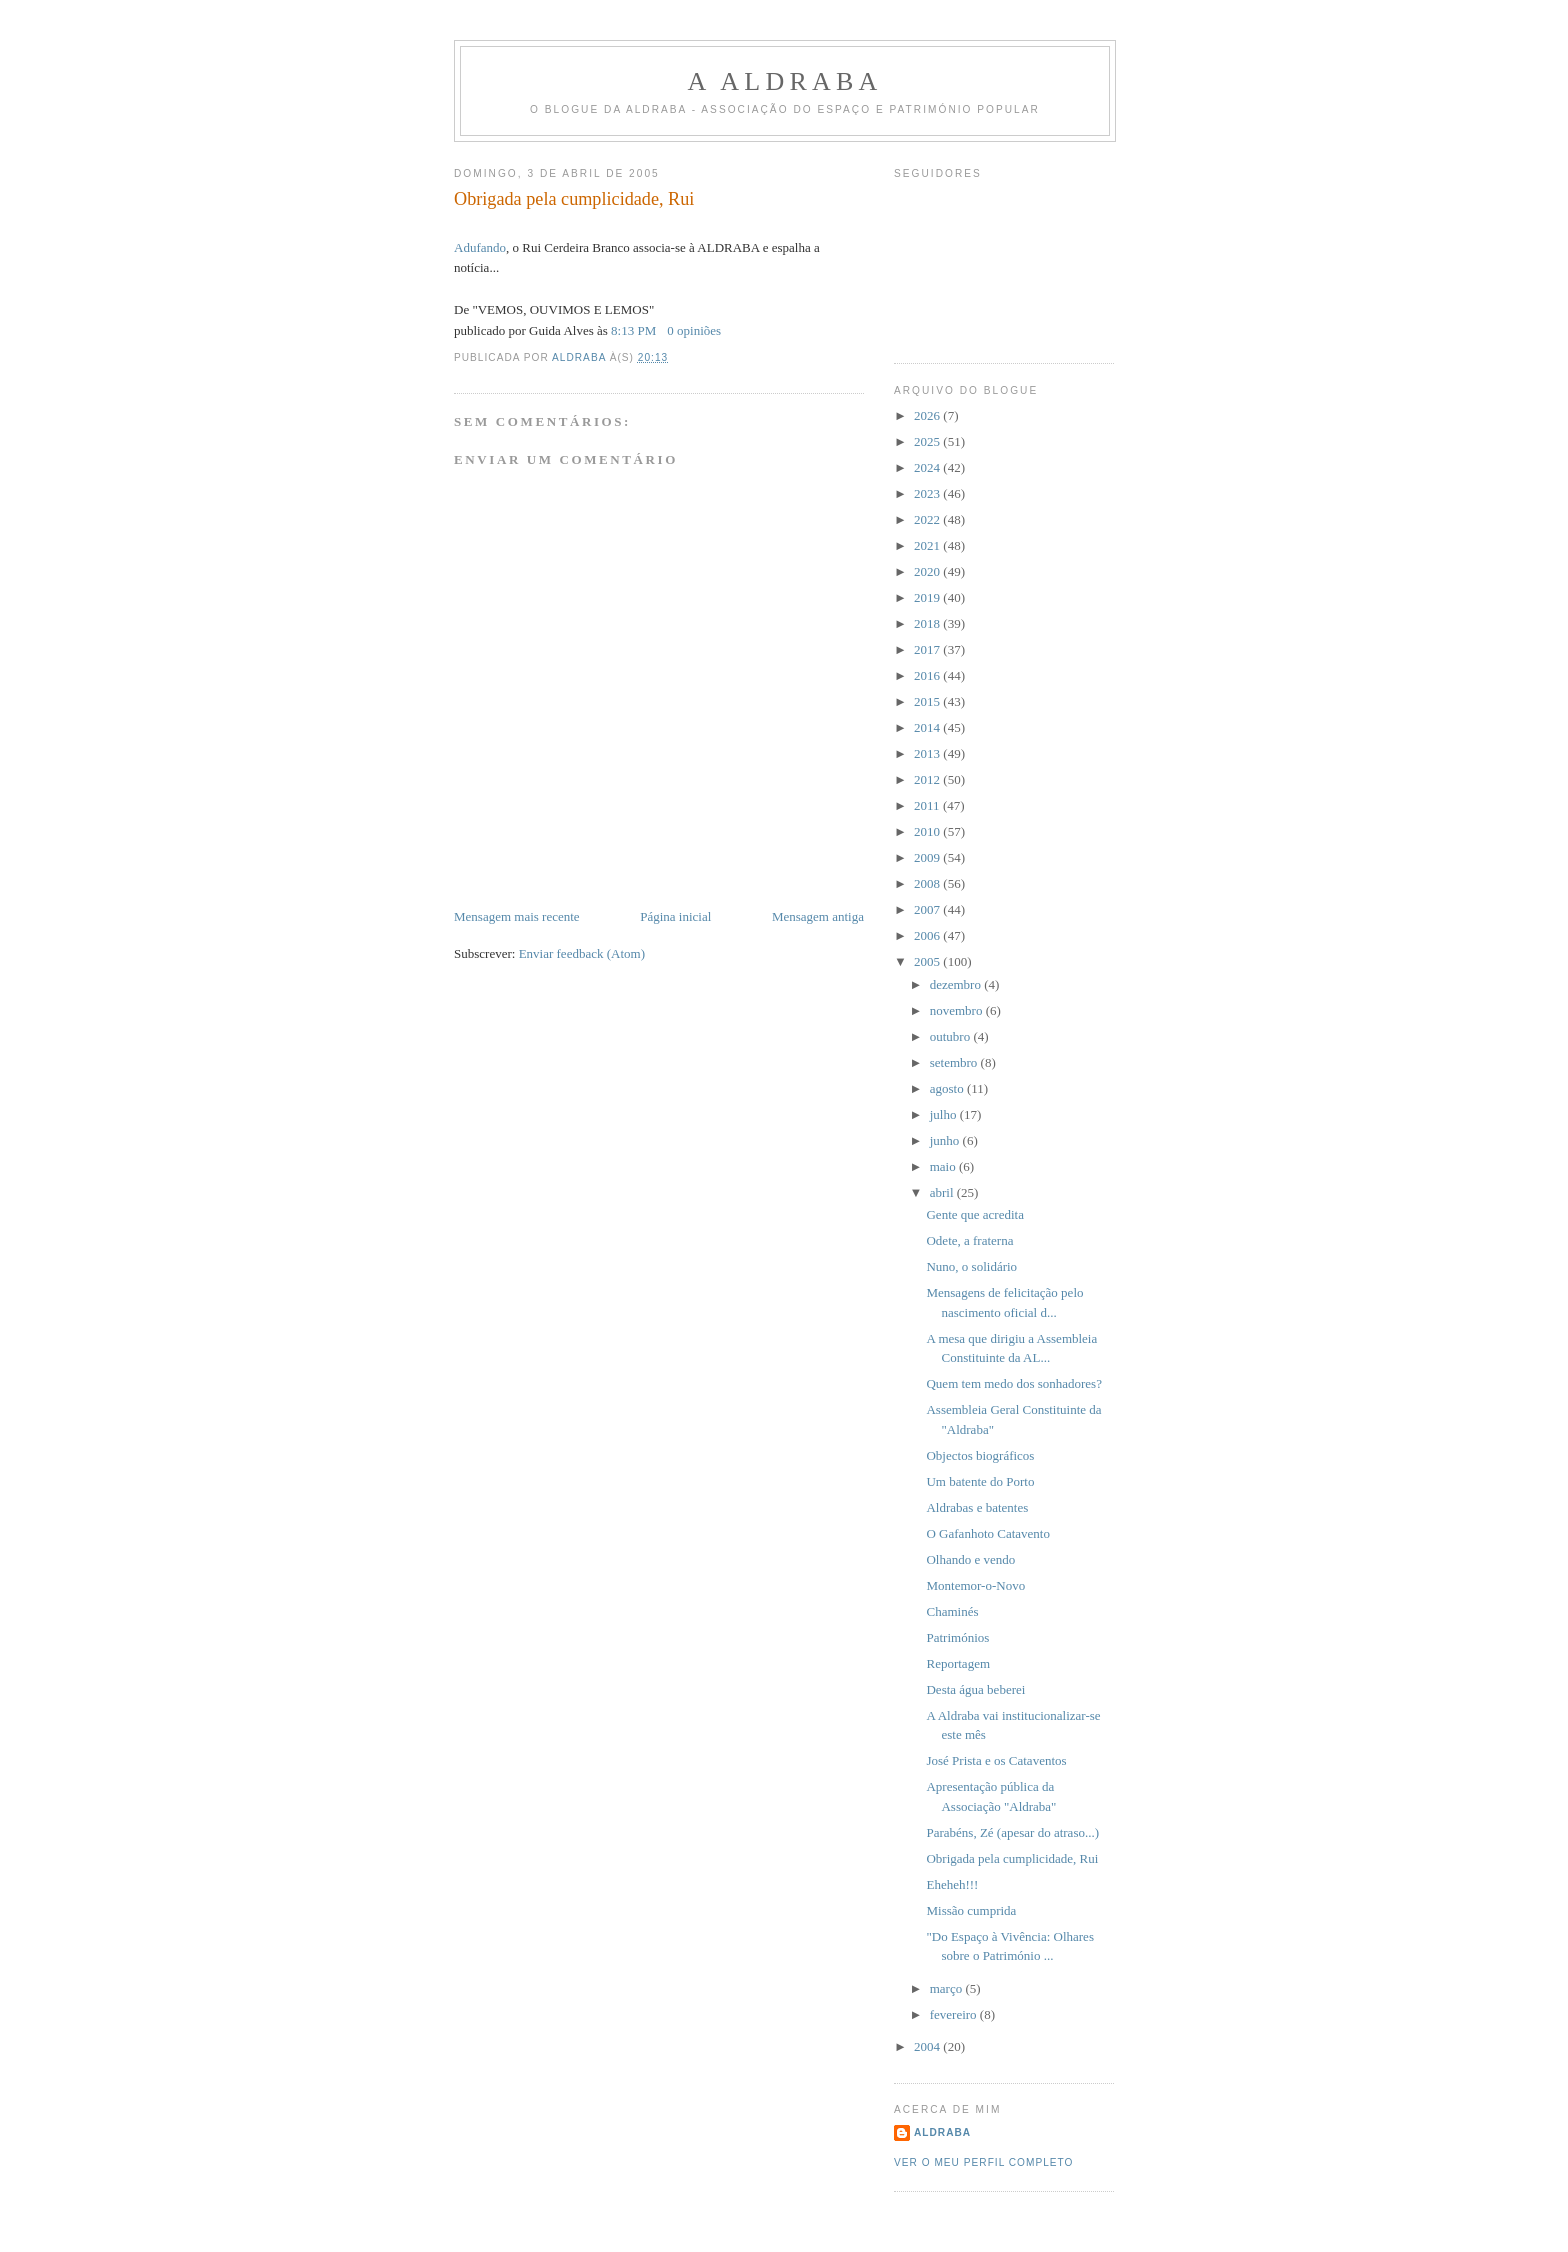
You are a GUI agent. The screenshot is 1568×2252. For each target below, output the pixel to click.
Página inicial (675, 916)
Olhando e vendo (970, 1559)
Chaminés (952, 1611)
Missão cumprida (971, 1910)
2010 (928, 831)
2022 (928, 519)
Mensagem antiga (818, 916)
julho (945, 1114)
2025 (928, 441)
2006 (928, 935)
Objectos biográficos (980, 1455)
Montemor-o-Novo (975, 1585)
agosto (948, 1088)
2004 (928, 2046)
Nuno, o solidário (971, 1266)
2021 (928, 545)
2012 (928, 779)
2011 (928, 805)
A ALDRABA (785, 81)
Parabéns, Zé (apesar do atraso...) (1012, 1832)
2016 (928, 675)
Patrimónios (957, 1637)
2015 (928, 701)
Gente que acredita (974, 1214)
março (948, 1988)
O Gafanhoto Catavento (987, 1533)
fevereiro (955, 2014)
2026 (928, 415)
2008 (928, 883)
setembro (955, 1062)
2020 (928, 571)
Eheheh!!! (952, 1884)
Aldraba (942, 2132)
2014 (928, 727)
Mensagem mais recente (517, 916)
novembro (958, 1010)
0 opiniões (694, 330)
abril (943, 1192)
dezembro (957, 984)
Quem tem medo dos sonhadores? (1013, 1383)
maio (944, 1166)
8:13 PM (633, 330)
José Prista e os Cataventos (996, 1760)
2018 (928, 623)
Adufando (480, 247)
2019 (928, 597)
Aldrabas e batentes (977, 1507)
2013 (928, 753)
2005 (928, 961)
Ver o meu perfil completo (984, 2162)
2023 (928, 493)
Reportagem (958, 1663)
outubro (952, 1036)
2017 (928, 649)
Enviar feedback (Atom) (582, 953)
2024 (928, 467)
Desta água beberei (975, 1689)
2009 (928, 857)
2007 (928, 909)
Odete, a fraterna (969, 1240)
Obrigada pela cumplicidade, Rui (1012, 1858)
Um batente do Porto (980, 1481)
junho (946, 1140)
